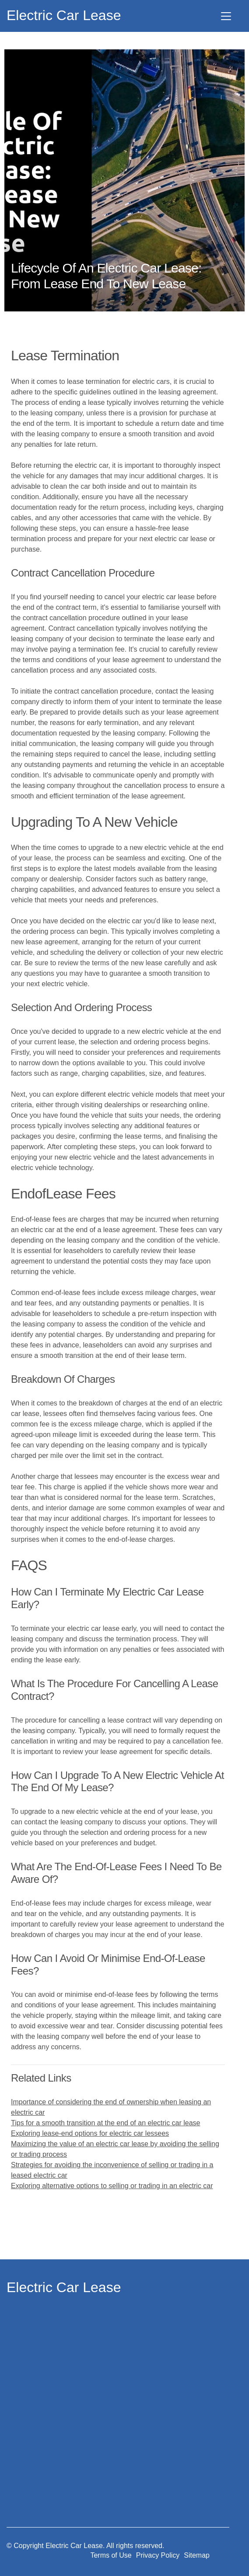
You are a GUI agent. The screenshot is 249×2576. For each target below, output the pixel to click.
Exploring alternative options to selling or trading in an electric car (112, 2185)
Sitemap (197, 2555)
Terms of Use (110, 2555)
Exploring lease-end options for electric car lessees (90, 2133)
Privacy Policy (158, 2555)
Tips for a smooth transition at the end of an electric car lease (105, 2123)
